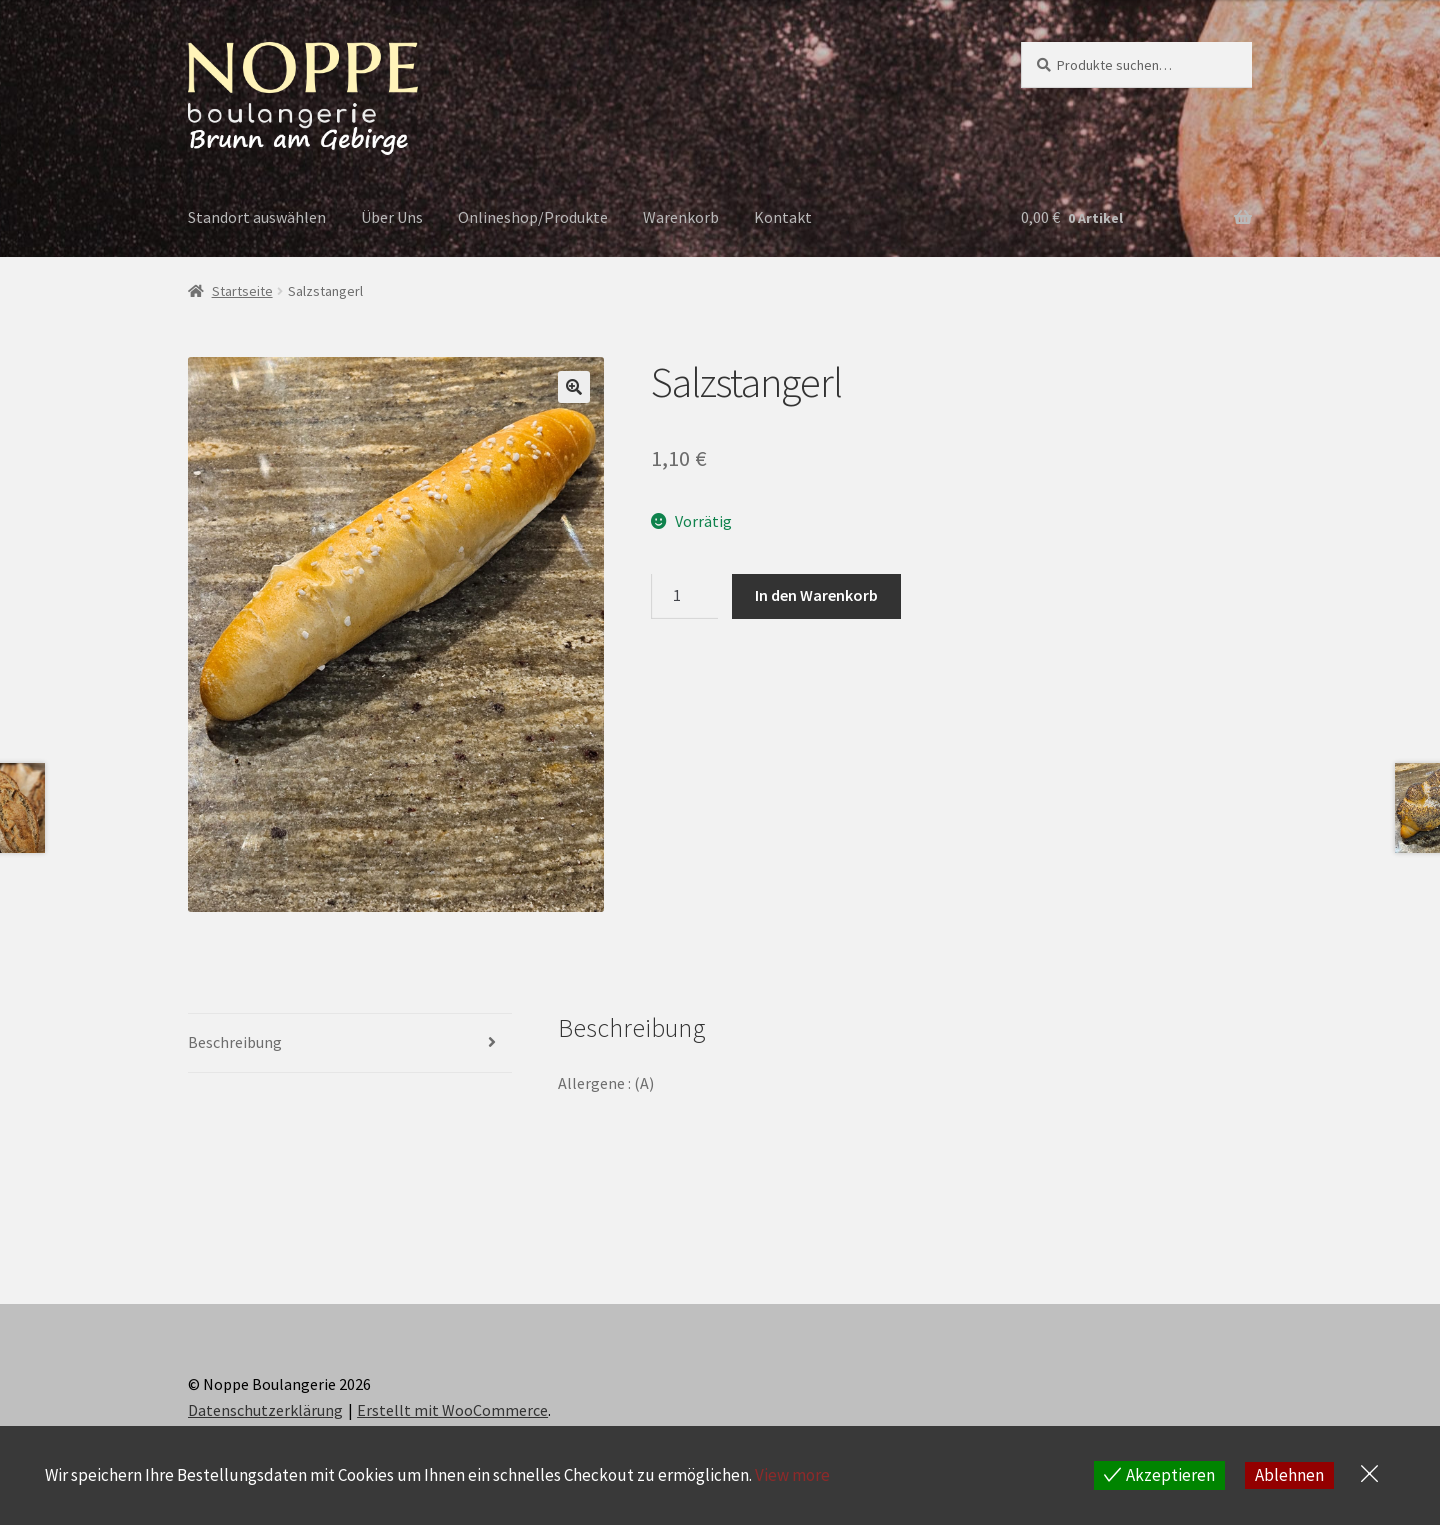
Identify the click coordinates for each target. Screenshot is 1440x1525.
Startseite (242, 291)
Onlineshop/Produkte (533, 217)
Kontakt (783, 217)
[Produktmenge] (685, 597)
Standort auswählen (257, 217)
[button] (574, 387)
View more (792, 1475)
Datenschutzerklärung (265, 1410)
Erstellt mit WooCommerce (452, 1410)
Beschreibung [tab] (235, 1042)
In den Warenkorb (816, 595)
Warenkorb (681, 217)
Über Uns (392, 217)
